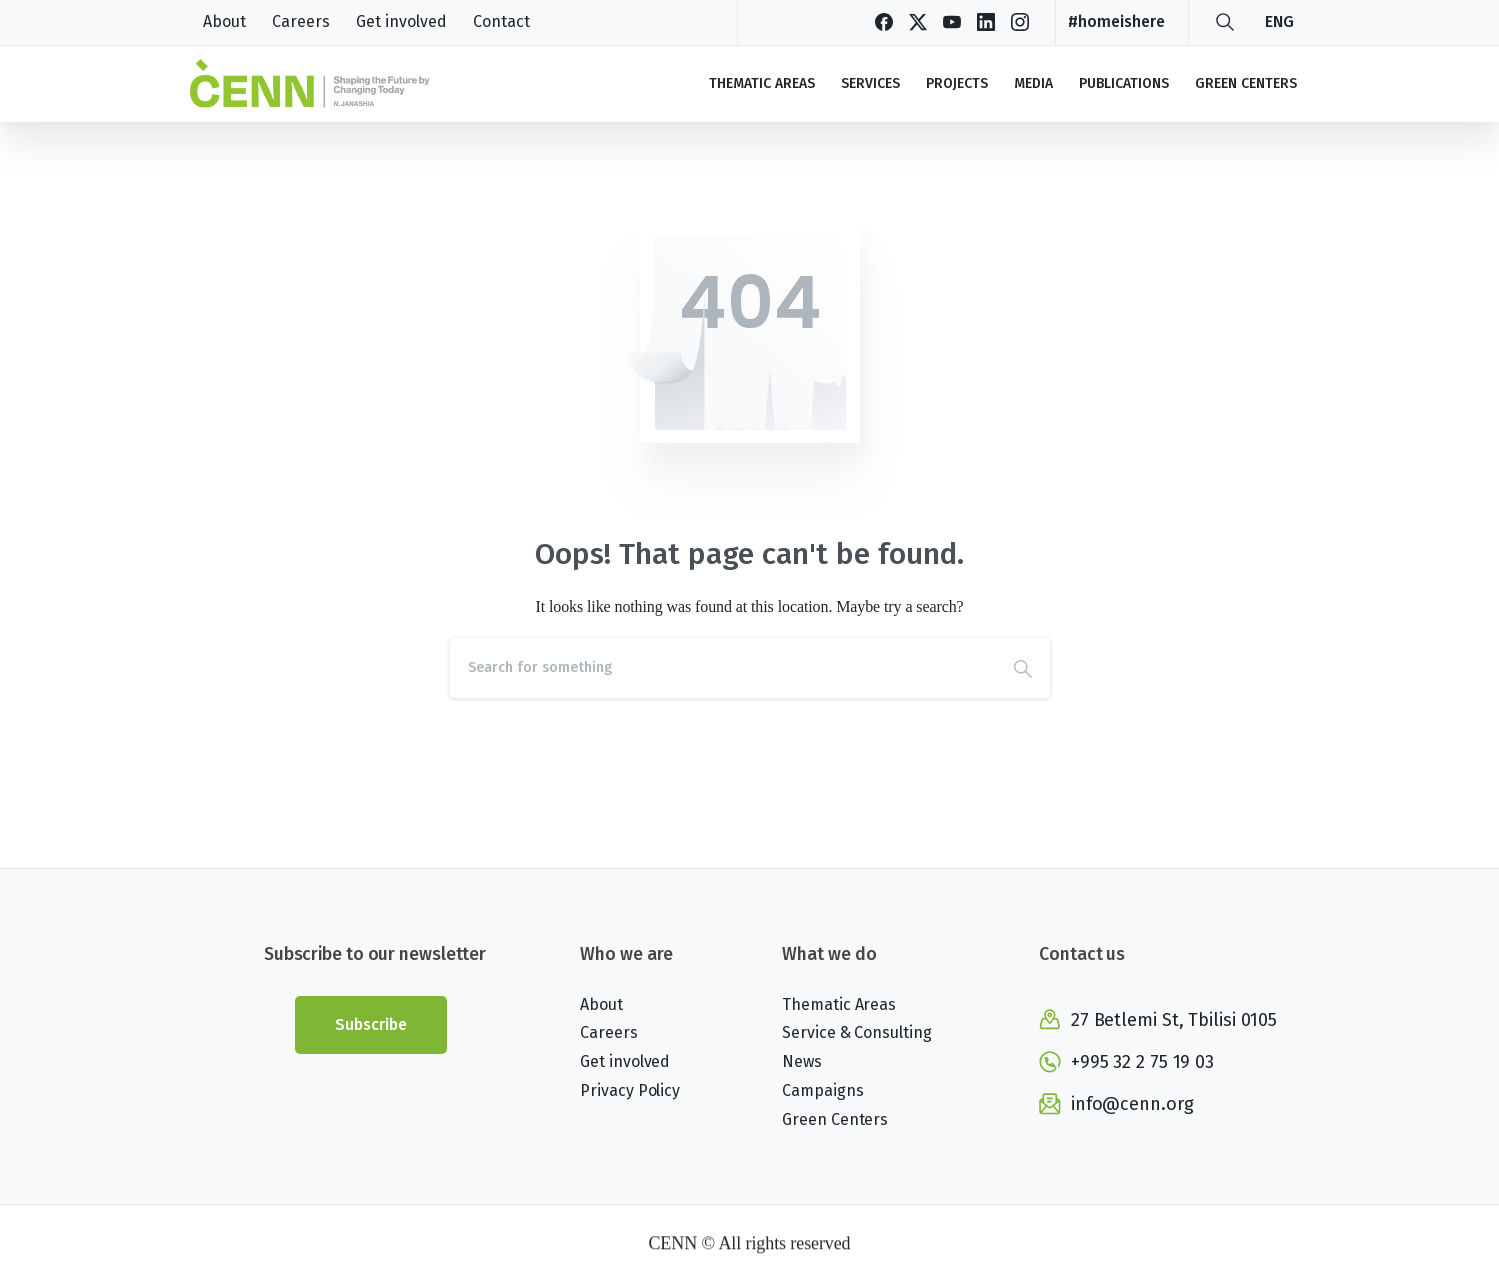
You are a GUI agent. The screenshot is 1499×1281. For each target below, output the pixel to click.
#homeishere (1116, 22)
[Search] (723, 668)
